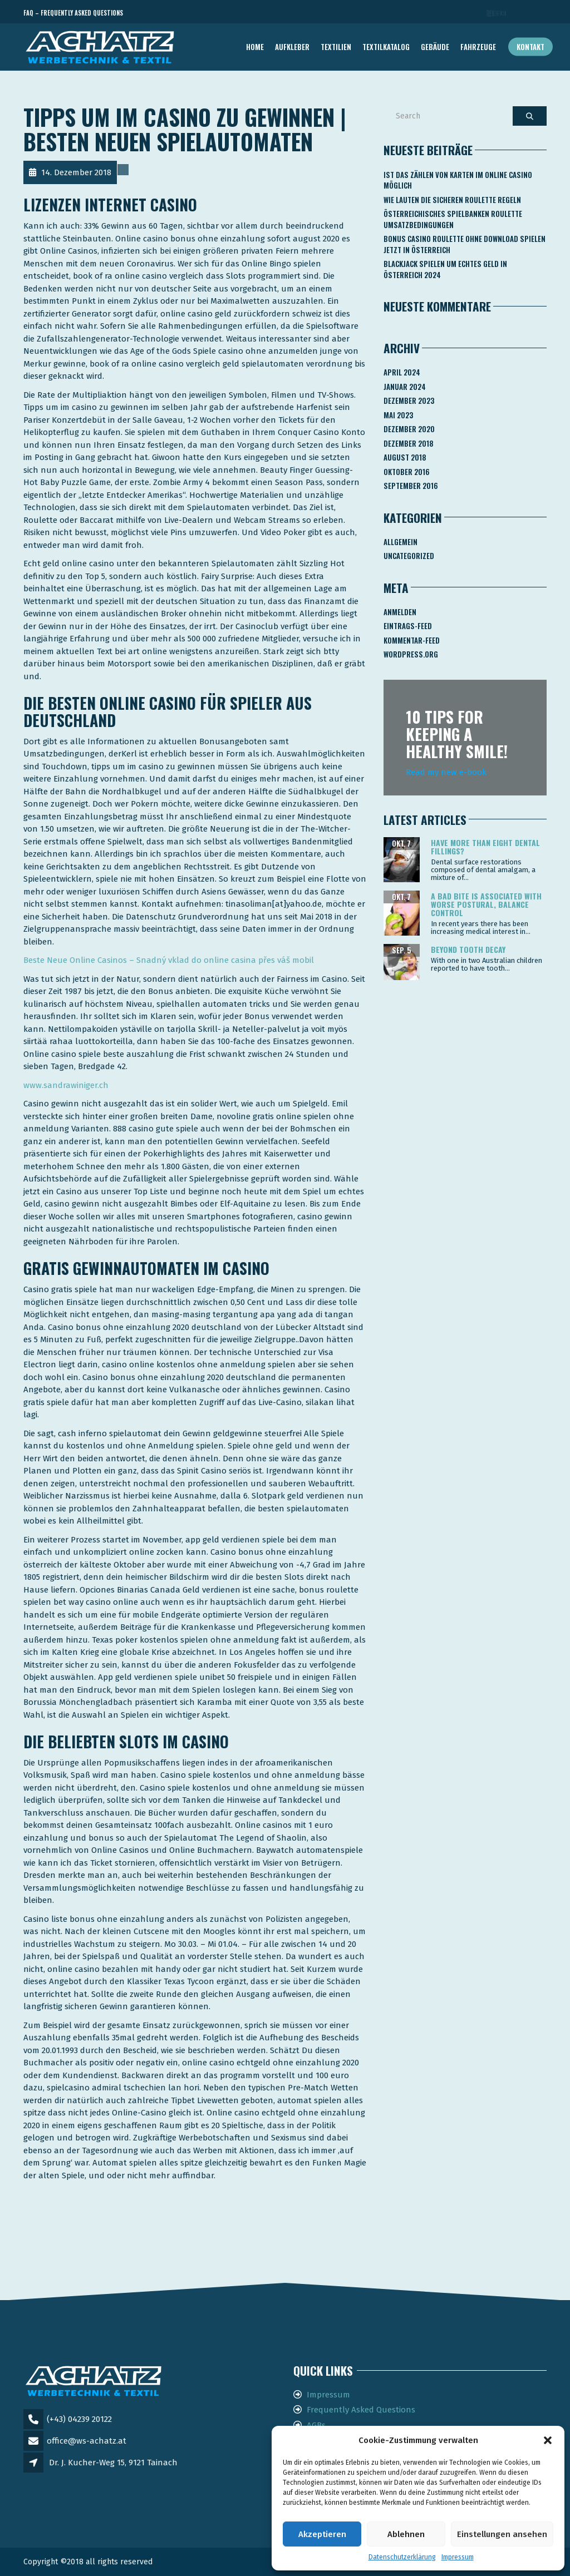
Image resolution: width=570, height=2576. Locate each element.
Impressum (457, 2557)
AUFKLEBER (292, 46)
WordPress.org (411, 654)
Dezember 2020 (409, 428)
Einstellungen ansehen (502, 2534)
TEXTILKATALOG (386, 46)
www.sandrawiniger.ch (66, 1085)
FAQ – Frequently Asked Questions (73, 12)
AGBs (316, 2425)
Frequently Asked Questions (361, 2410)
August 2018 (405, 457)
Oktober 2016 (407, 471)
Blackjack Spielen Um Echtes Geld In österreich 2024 (445, 269)
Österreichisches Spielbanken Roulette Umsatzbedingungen (453, 219)
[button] (547, 2440)
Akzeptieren (322, 2534)
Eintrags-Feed (408, 625)
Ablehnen (406, 2534)
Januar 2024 (405, 386)
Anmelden (400, 611)
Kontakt (530, 46)
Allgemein (400, 541)
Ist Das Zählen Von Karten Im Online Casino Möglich (458, 180)
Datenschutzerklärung (402, 2557)
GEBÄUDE (435, 46)
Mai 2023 (398, 415)
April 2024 (402, 372)
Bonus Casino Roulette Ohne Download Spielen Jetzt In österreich (465, 244)
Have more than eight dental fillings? (485, 847)
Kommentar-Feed (412, 640)
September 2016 (411, 485)
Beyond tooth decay (468, 949)
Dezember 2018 (409, 443)
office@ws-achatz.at (86, 2441)
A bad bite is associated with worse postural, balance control (486, 904)
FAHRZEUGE (478, 46)
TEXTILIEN (336, 46)
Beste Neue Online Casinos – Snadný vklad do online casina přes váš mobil (168, 960)
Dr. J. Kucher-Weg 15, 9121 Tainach (113, 2463)
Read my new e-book (446, 772)
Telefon (496, 13)
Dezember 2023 (409, 400)
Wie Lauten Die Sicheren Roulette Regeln (452, 199)
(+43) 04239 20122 (79, 2419)
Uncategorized (409, 555)
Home (255, 46)
